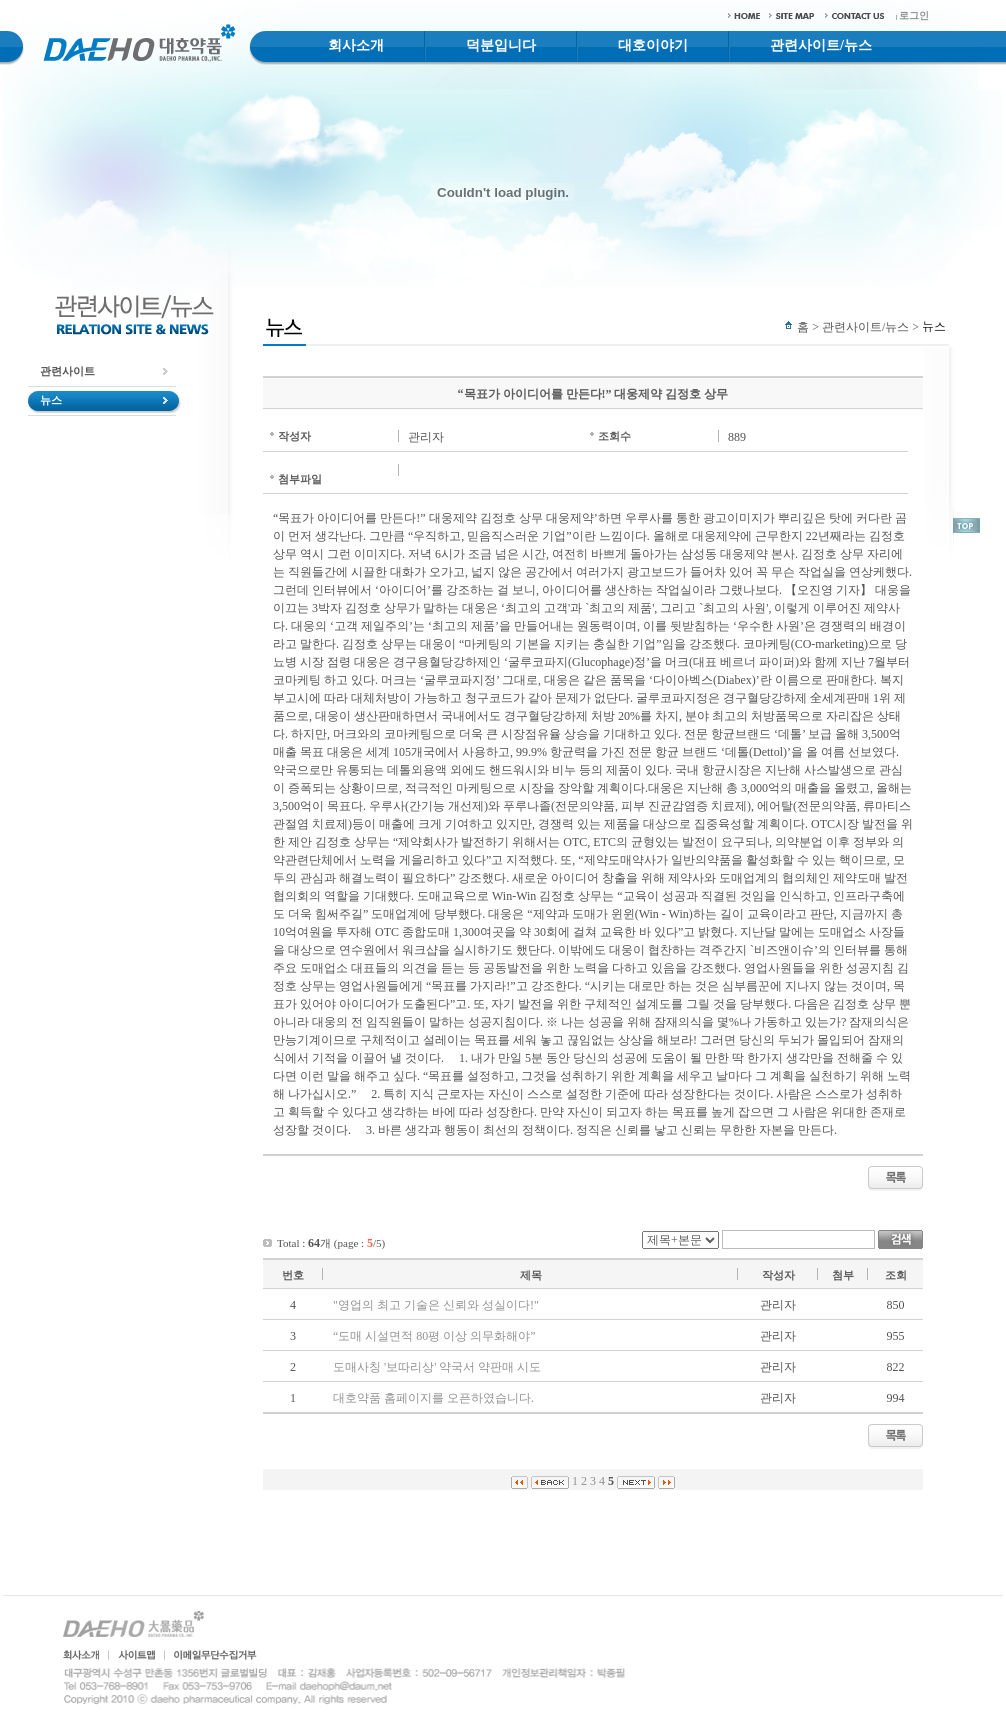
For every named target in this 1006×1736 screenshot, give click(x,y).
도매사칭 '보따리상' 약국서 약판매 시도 (437, 1367)
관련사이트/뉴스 (821, 45)
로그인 (914, 15)
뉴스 (51, 400)
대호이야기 (653, 45)
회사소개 (356, 45)
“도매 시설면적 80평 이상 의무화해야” (434, 1336)
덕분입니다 (501, 45)
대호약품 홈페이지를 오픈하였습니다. (433, 1398)
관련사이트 (67, 371)
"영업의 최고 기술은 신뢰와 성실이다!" (436, 1305)
